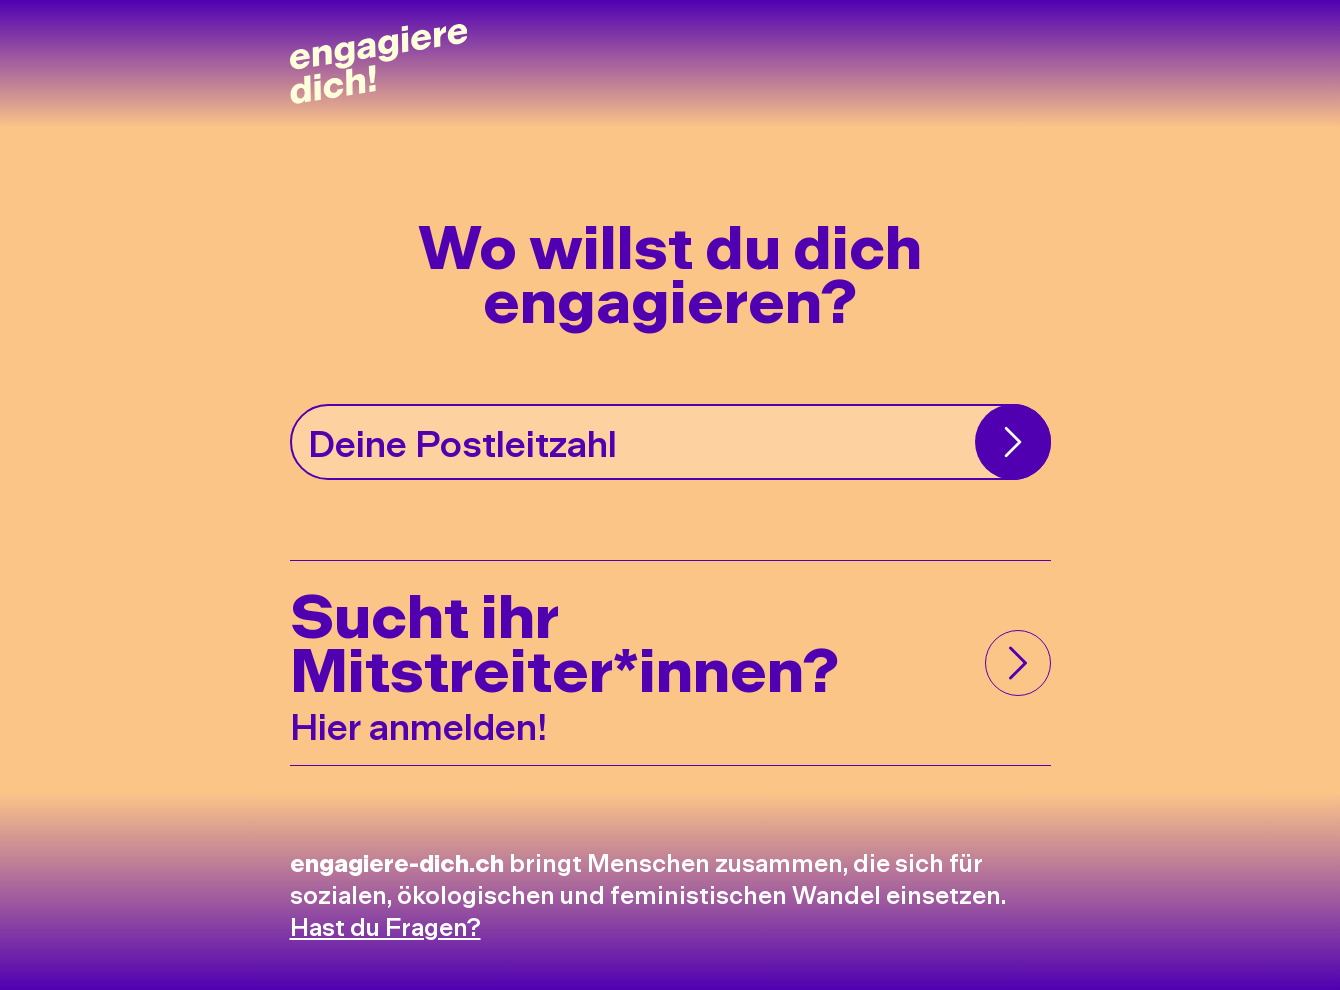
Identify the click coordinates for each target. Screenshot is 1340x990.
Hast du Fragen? (385, 925)
